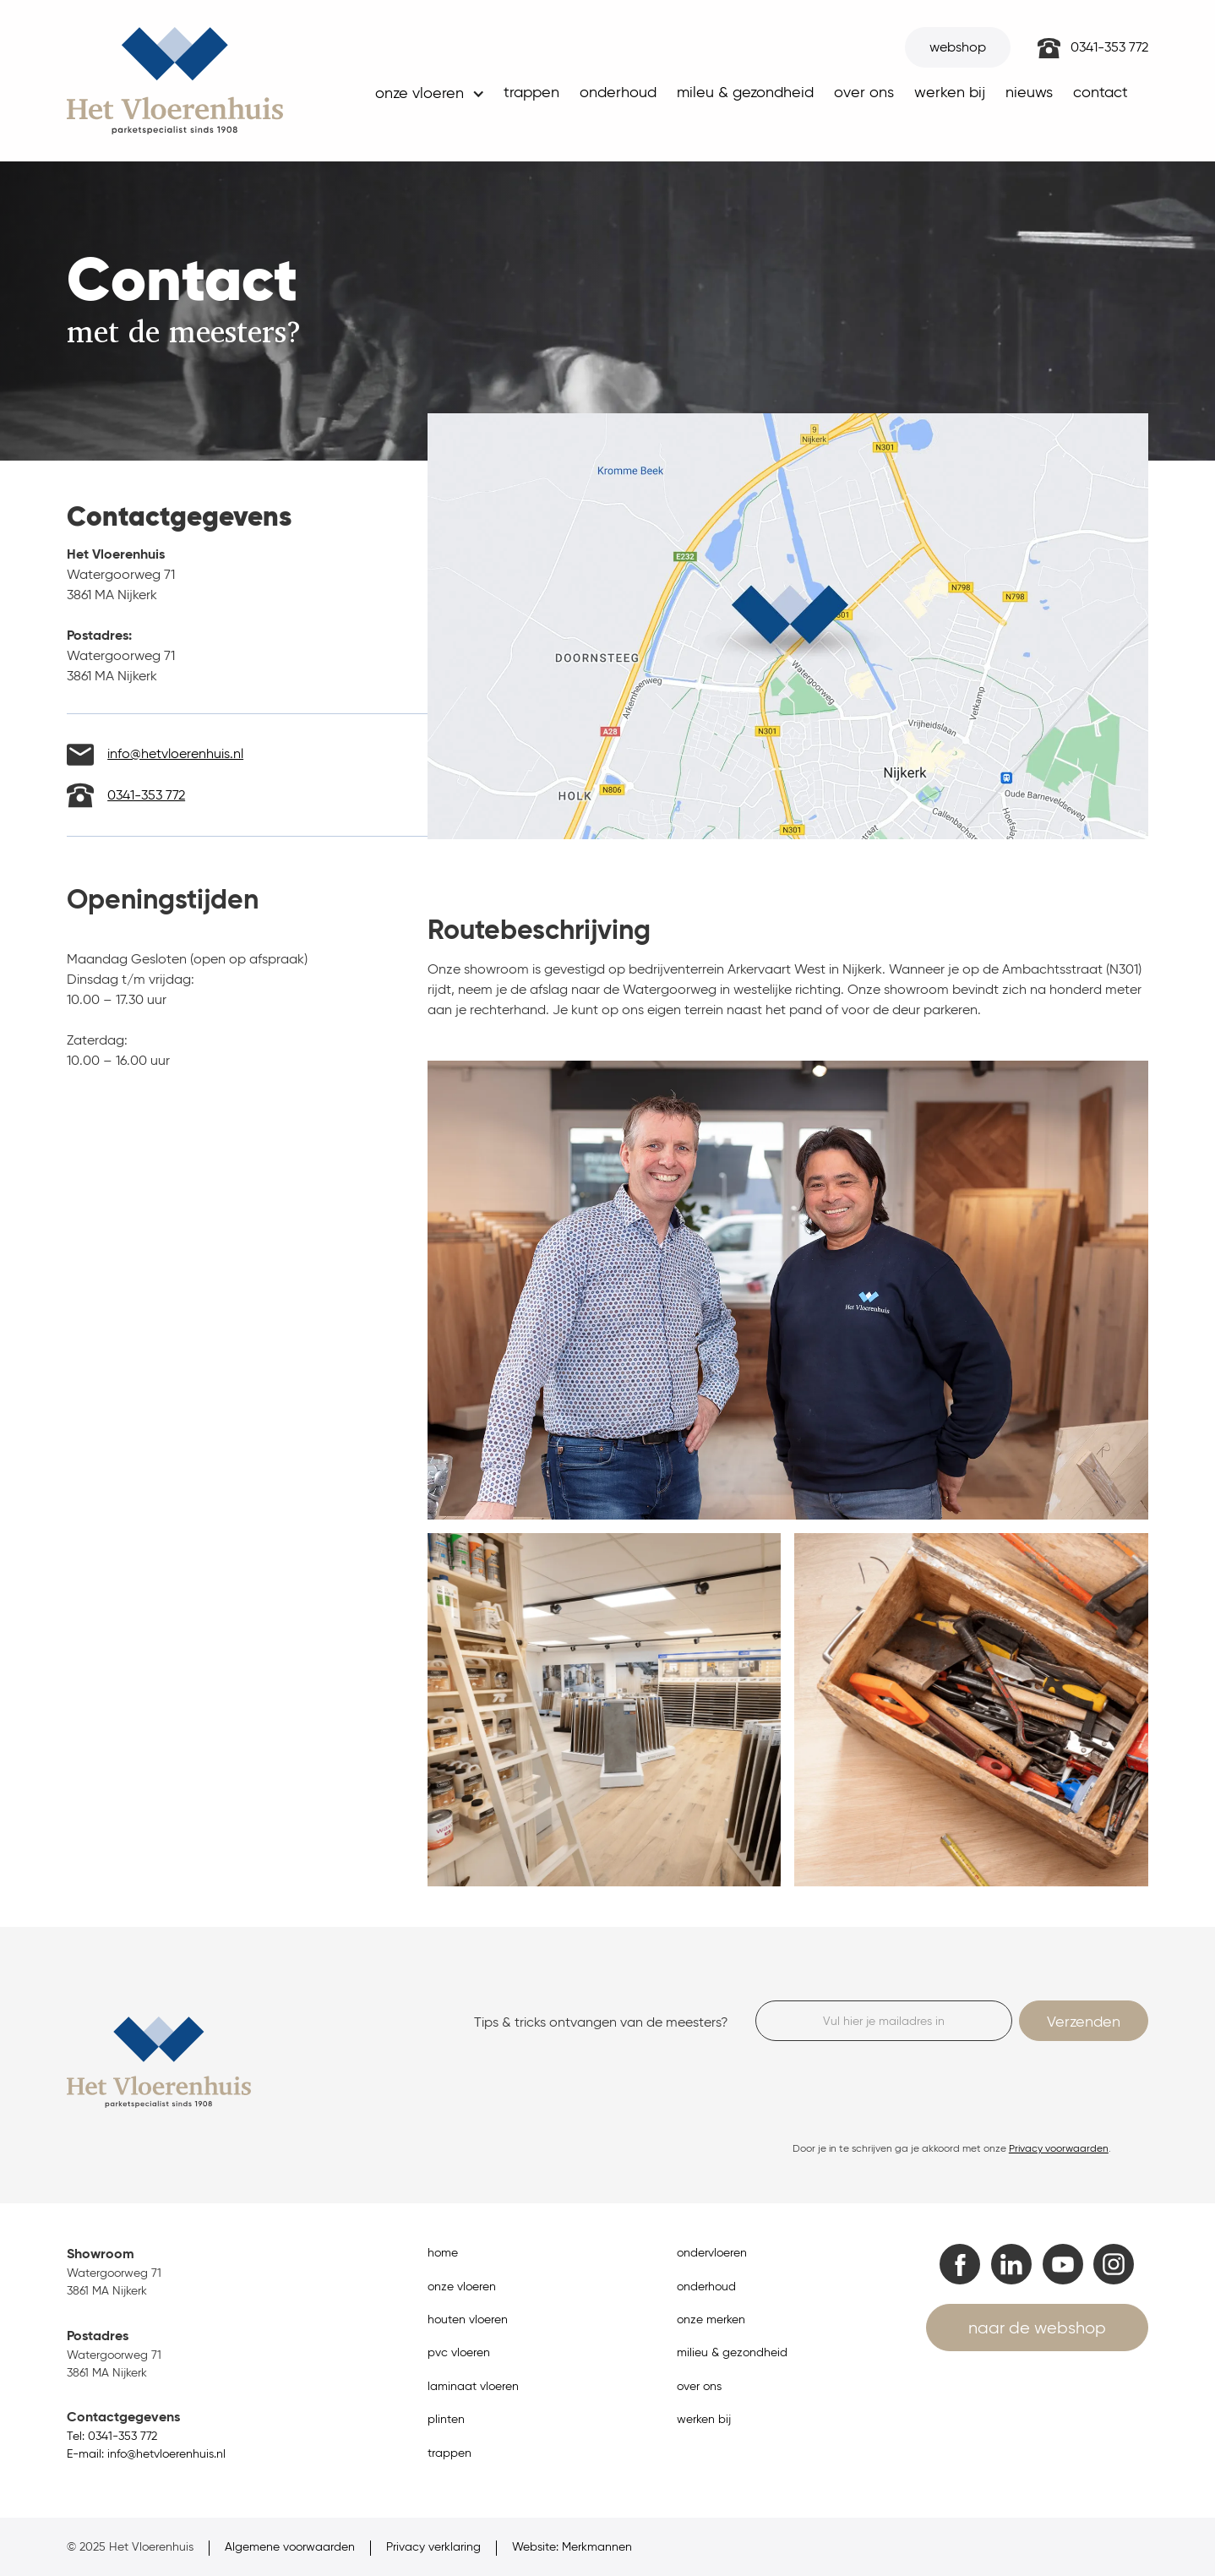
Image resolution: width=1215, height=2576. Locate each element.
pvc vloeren (459, 2352)
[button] (428, 98)
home (443, 2253)
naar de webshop (1037, 2327)
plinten (446, 2419)
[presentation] (883, 2091)
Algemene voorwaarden (290, 2547)
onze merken (711, 2319)
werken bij (949, 92)
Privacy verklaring (433, 2547)
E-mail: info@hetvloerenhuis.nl (146, 2454)
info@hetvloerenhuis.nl (175, 753)
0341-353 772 (1109, 47)
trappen (531, 92)
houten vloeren (468, 2319)
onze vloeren (462, 2286)
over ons (864, 92)
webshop (957, 47)
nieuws (1029, 92)
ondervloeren (712, 2253)
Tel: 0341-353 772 (112, 2436)
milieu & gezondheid (732, 2352)
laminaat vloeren (473, 2386)
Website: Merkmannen (572, 2547)
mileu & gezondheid (745, 92)
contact (1100, 92)
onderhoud (618, 92)
